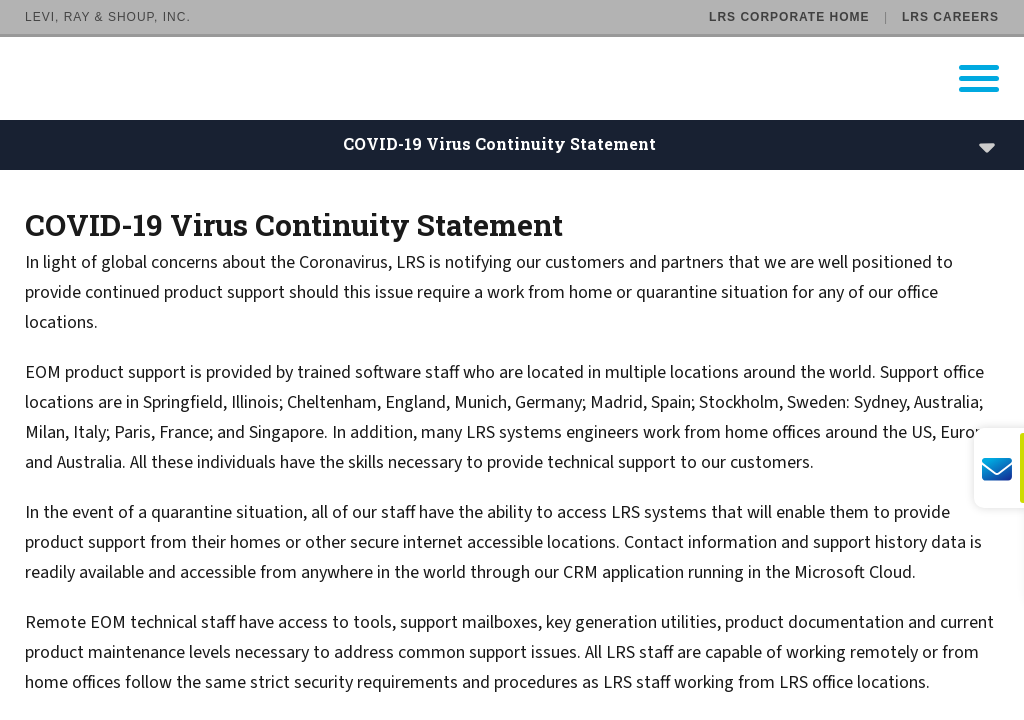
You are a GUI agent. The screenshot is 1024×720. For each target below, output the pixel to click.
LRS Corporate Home (789, 17)
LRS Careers (950, 17)
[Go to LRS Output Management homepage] (524, 78)
